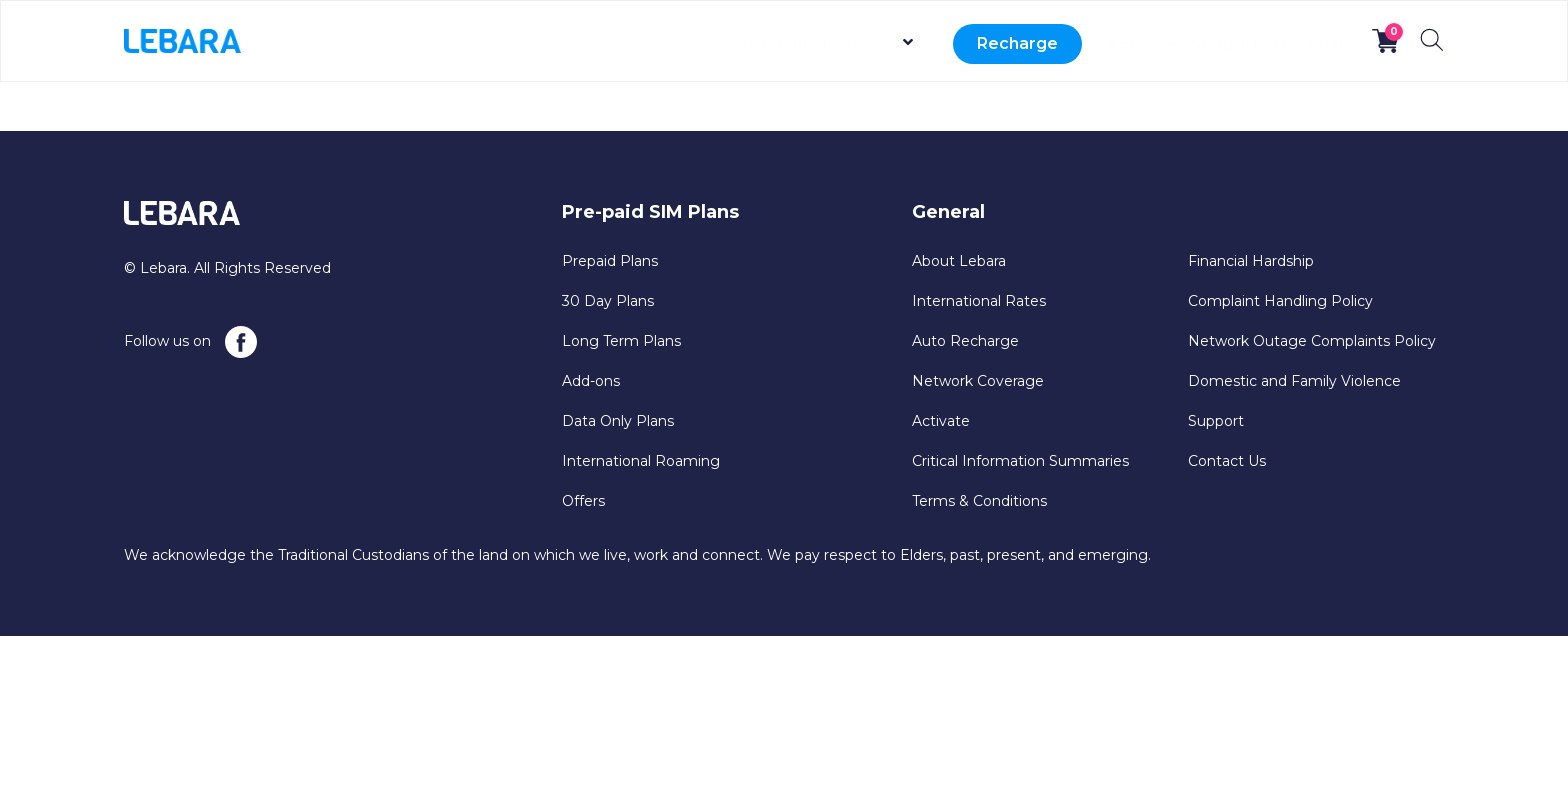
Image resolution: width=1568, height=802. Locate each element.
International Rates (979, 301)
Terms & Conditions (979, 501)
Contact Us (1227, 461)
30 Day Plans (608, 301)
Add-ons (591, 381)
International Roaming (641, 461)
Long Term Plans (621, 341)
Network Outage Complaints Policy (1312, 341)
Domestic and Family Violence (1294, 381)
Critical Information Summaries (1020, 461)
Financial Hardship (1251, 261)
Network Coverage (978, 381)
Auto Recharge (965, 341)
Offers (583, 501)
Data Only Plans (618, 421)
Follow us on (190, 342)
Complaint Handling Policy (1280, 301)
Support (1183, 43)
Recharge (933, 43)
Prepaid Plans (610, 261)
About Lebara (959, 261)
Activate (1072, 43)
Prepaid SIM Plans (733, 43)
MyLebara (1300, 43)
